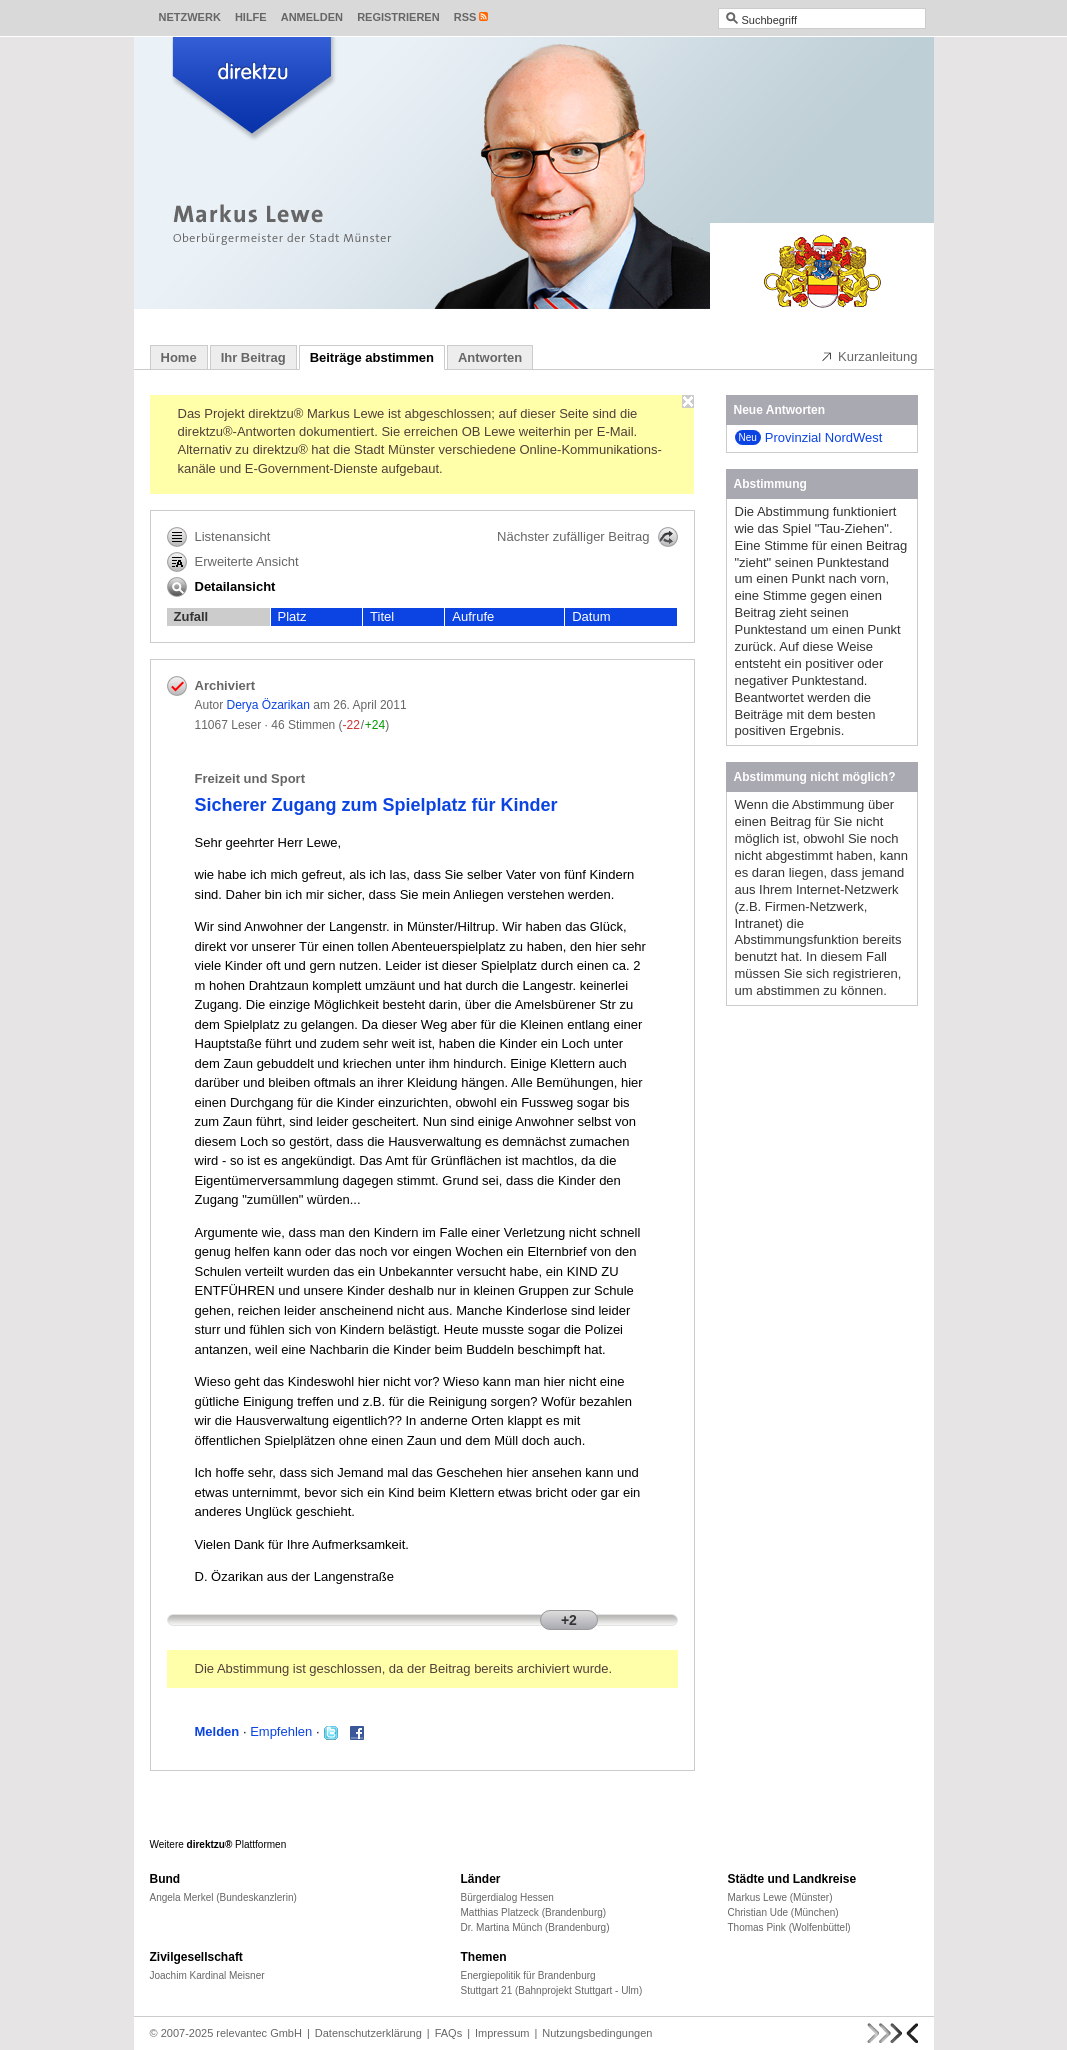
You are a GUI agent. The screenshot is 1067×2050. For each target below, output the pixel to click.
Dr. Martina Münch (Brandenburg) (535, 1927)
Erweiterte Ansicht (233, 562)
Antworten (490, 357)
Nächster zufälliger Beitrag (587, 537)
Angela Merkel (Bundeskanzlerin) (223, 1897)
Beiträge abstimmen (372, 357)
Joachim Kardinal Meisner (207, 1975)
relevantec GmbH (259, 2033)
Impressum (502, 2033)
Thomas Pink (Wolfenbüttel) (789, 1927)
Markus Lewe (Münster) (780, 1897)
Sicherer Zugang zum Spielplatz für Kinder (376, 805)
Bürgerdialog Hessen (507, 1897)
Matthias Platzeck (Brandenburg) (534, 1912)
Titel (382, 616)
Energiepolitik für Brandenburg (528, 1975)
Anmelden (312, 17)
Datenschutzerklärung (368, 2033)
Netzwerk (190, 17)
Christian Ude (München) (783, 1912)
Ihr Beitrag (253, 357)
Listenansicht (219, 537)
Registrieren (398, 17)
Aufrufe (473, 616)
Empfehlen (281, 1731)
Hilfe (251, 17)
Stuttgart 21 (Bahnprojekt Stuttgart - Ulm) (552, 1990)
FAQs (449, 2033)
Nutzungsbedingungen (597, 2033)
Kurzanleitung (869, 356)
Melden (217, 1731)
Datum (591, 616)
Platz (292, 616)
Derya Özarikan (268, 705)
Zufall (191, 616)
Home (179, 357)
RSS (465, 17)
